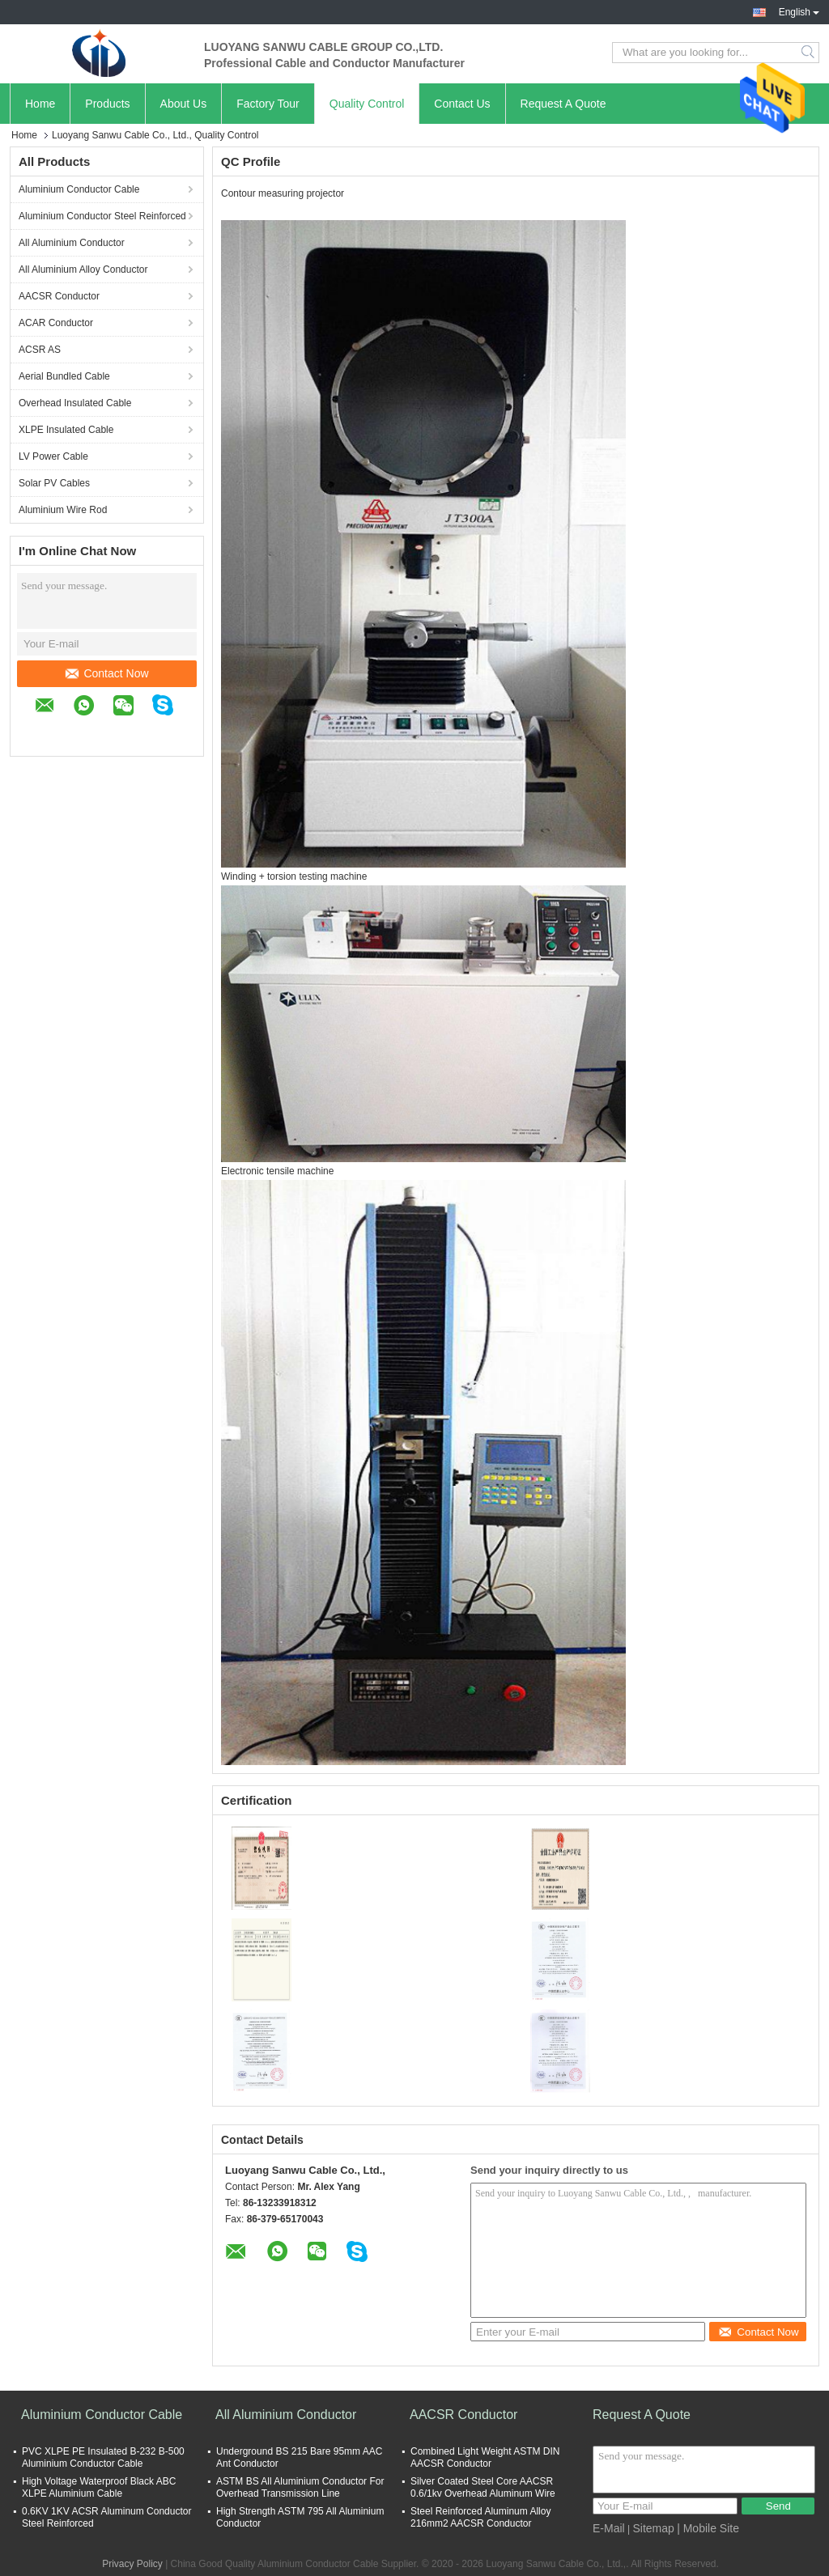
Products (107, 103)
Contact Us (462, 103)
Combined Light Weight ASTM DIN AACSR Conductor (485, 2457)
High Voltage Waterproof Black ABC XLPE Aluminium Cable (99, 2487)
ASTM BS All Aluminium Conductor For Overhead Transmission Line (300, 2487)
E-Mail (609, 2528)
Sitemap (653, 2528)
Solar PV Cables (54, 483)
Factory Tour (268, 103)
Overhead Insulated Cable (75, 403)
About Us (183, 103)
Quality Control (367, 103)
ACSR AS (40, 349)
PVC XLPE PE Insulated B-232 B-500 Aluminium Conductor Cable (103, 2457)
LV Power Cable (53, 456)
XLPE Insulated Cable (66, 429)
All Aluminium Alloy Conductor (83, 269)
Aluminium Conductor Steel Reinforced (102, 216)
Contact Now (107, 673)
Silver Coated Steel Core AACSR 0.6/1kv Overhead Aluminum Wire (482, 2487)
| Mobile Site (708, 2528)
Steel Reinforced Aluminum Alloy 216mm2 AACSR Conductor (480, 2517)
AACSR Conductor (59, 296)
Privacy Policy (132, 2564)
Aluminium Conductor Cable (79, 189)
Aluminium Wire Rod (63, 510)
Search (809, 52)
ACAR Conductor (56, 323)
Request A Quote (563, 103)
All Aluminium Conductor (72, 242)
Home (40, 103)
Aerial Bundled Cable (64, 376)
